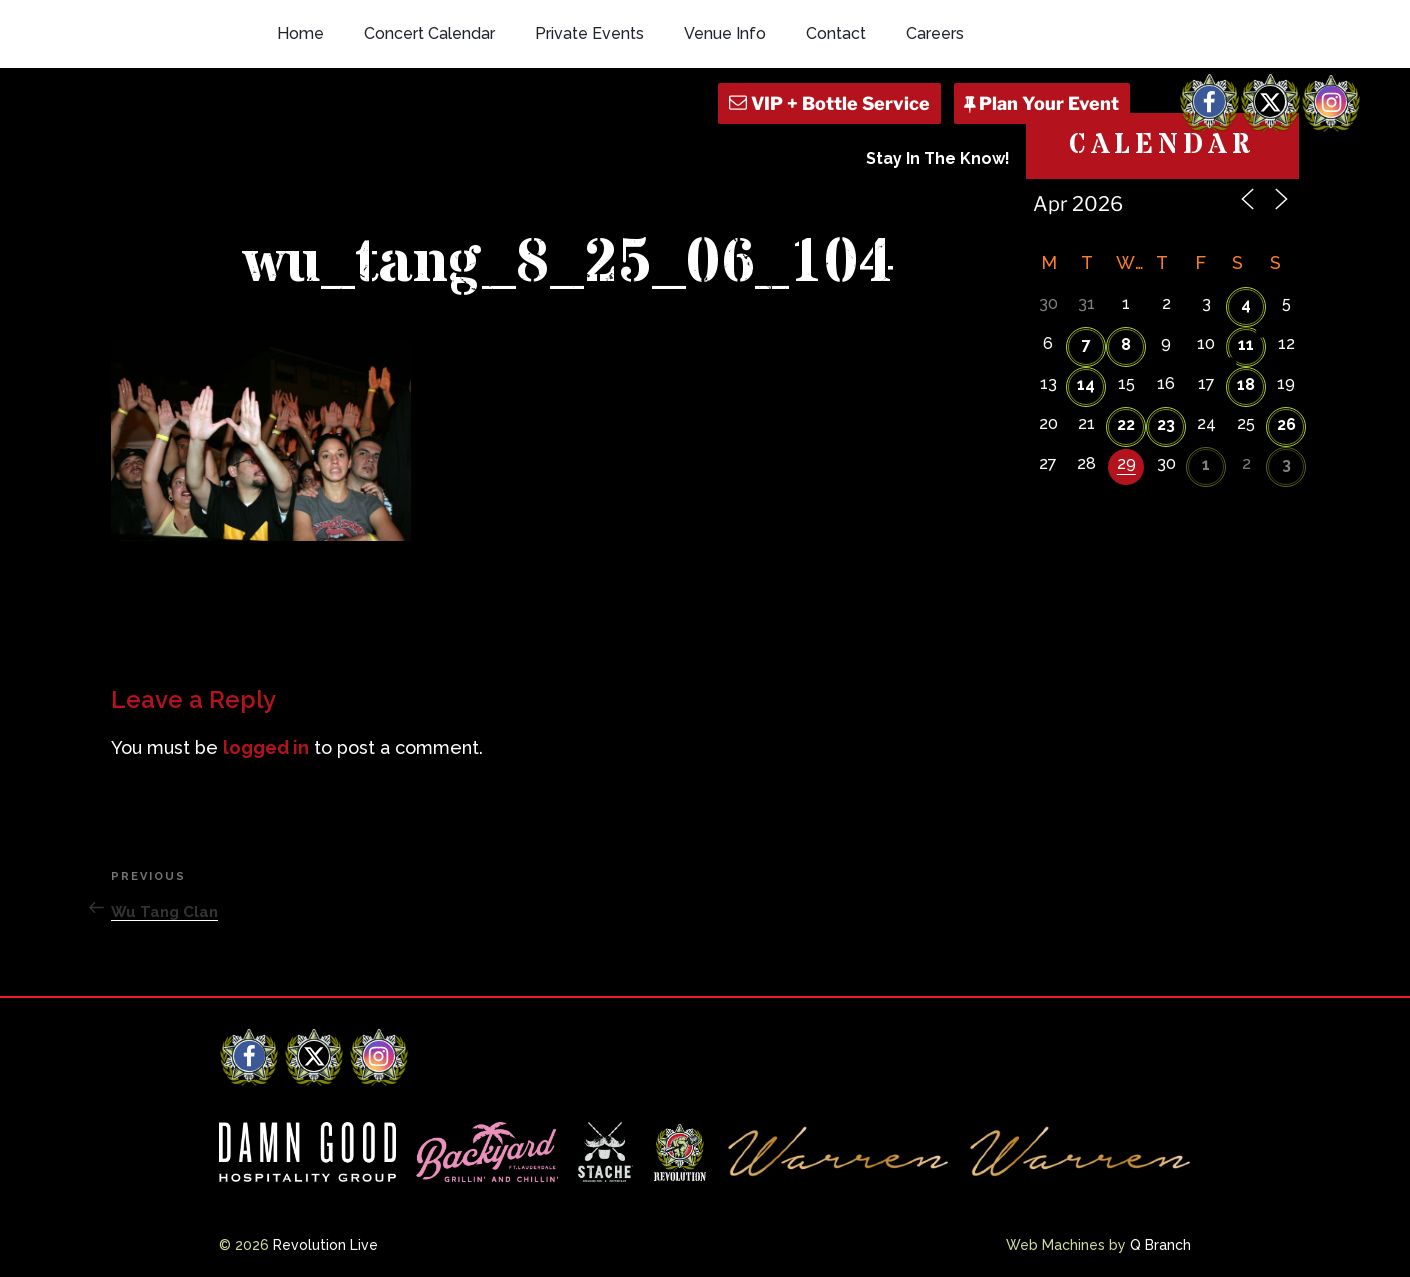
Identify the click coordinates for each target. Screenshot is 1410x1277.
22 (1126, 424)
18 (1246, 384)
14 (1086, 384)
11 (1246, 344)
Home (300, 33)
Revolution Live (325, 1245)
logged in (266, 747)
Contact (836, 33)
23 (1166, 424)
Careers (935, 33)
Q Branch (1160, 1245)
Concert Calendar (429, 33)
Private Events (589, 33)
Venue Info (725, 33)
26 (1286, 424)
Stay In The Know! (938, 158)
